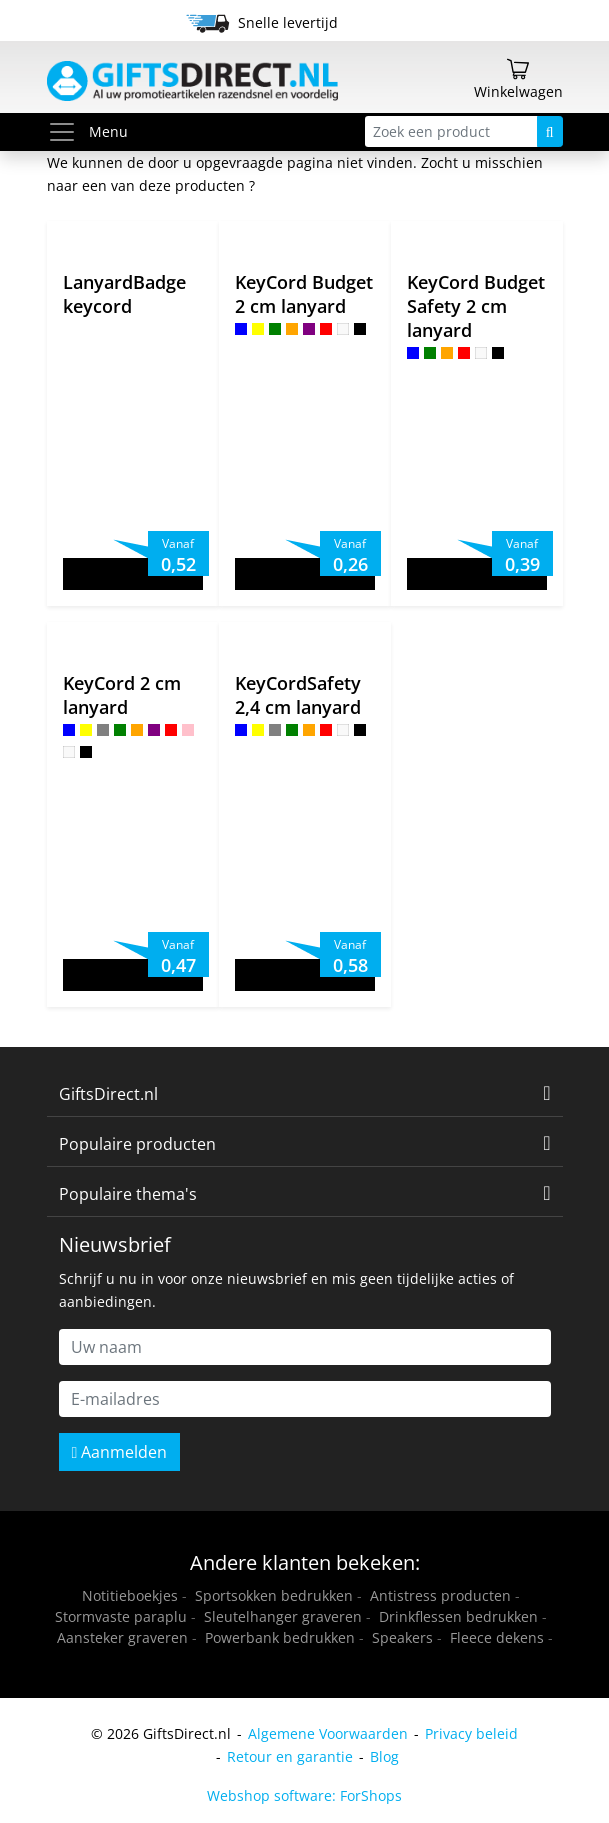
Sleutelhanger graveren (283, 1616)
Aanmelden (120, 1452)
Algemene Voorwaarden (328, 1733)
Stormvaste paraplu (121, 1616)
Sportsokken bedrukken (274, 1595)
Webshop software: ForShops (304, 1795)
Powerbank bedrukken (280, 1637)
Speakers (402, 1637)
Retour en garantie (290, 1756)
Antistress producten (440, 1595)
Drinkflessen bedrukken (458, 1616)
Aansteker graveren (122, 1637)
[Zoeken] (550, 131)
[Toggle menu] (68, 132)
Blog (384, 1756)
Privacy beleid (471, 1733)
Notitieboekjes (130, 1595)
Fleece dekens (497, 1637)
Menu (87, 132)
